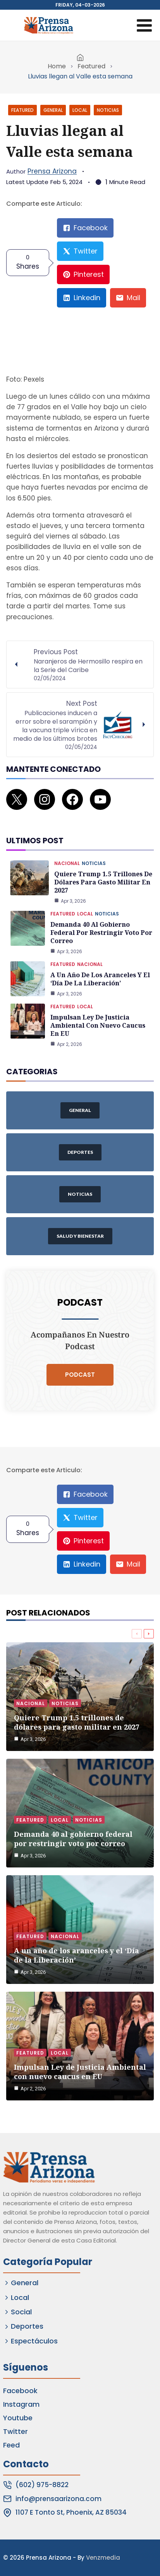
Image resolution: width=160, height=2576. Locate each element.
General (53, 110)
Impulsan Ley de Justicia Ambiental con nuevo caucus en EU (97, 1025)
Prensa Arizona (52, 171)
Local (79, 110)
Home (57, 66)
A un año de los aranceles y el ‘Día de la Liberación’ (100, 979)
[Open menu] (144, 25)
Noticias (108, 110)
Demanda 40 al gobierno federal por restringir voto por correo (101, 932)
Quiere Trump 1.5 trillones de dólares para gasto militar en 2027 (103, 882)
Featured (91, 66)
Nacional (67, 863)
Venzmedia (103, 2557)
